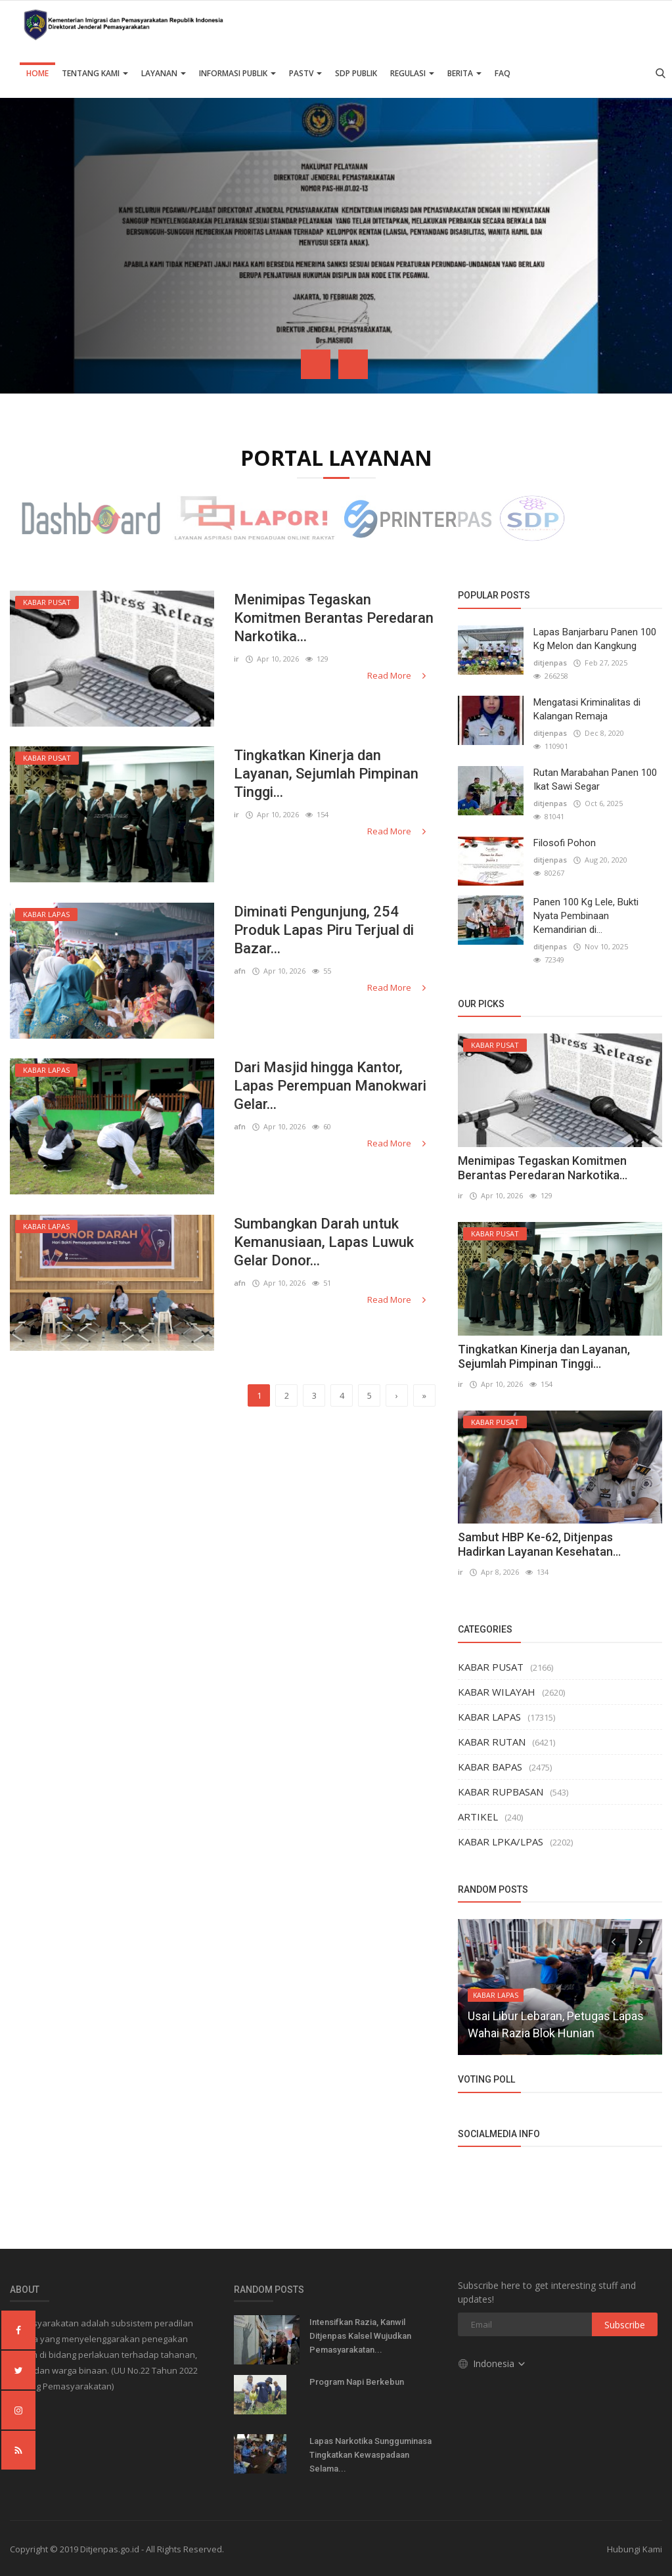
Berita (464, 73)
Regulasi (412, 73)
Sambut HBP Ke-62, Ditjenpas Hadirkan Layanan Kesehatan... (539, 1544)
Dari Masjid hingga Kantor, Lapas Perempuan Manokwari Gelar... (330, 1085)
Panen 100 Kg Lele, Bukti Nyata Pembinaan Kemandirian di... (585, 916)
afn (240, 971)
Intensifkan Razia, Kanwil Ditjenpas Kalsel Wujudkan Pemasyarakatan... (360, 2336)
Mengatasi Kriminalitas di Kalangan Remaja (586, 709)
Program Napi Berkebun (356, 2382)
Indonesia (492, 2363)
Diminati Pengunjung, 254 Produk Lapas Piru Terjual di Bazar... (324, 930)
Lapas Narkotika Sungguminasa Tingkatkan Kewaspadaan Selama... (370, 2455)
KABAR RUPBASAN (500, 1791)
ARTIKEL (478, 1816)
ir (236, 659)
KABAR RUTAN (492, 1741)
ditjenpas (550, 662)
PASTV (305, 73)
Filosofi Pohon (564, 843)
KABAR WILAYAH (496, 1691)
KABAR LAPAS (489, 1716)
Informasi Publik (237, 73)
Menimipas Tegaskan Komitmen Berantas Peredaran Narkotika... (334, 617)
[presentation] (315, 364)
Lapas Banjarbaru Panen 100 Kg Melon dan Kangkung (594, 639)
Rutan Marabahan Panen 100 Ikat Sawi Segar (595, 779)
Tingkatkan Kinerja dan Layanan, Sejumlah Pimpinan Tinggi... (326, 773)
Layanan (163, 73)
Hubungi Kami (634, 2549)
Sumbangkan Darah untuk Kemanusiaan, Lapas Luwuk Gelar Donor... (324, 1242)
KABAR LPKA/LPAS (500, 1841)
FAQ (502, 73)
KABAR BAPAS (490, 1766)
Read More (397, 675)
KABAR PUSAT (491, 1666)
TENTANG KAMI (95, 73)
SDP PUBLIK (356, 73)
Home (37, 73)
